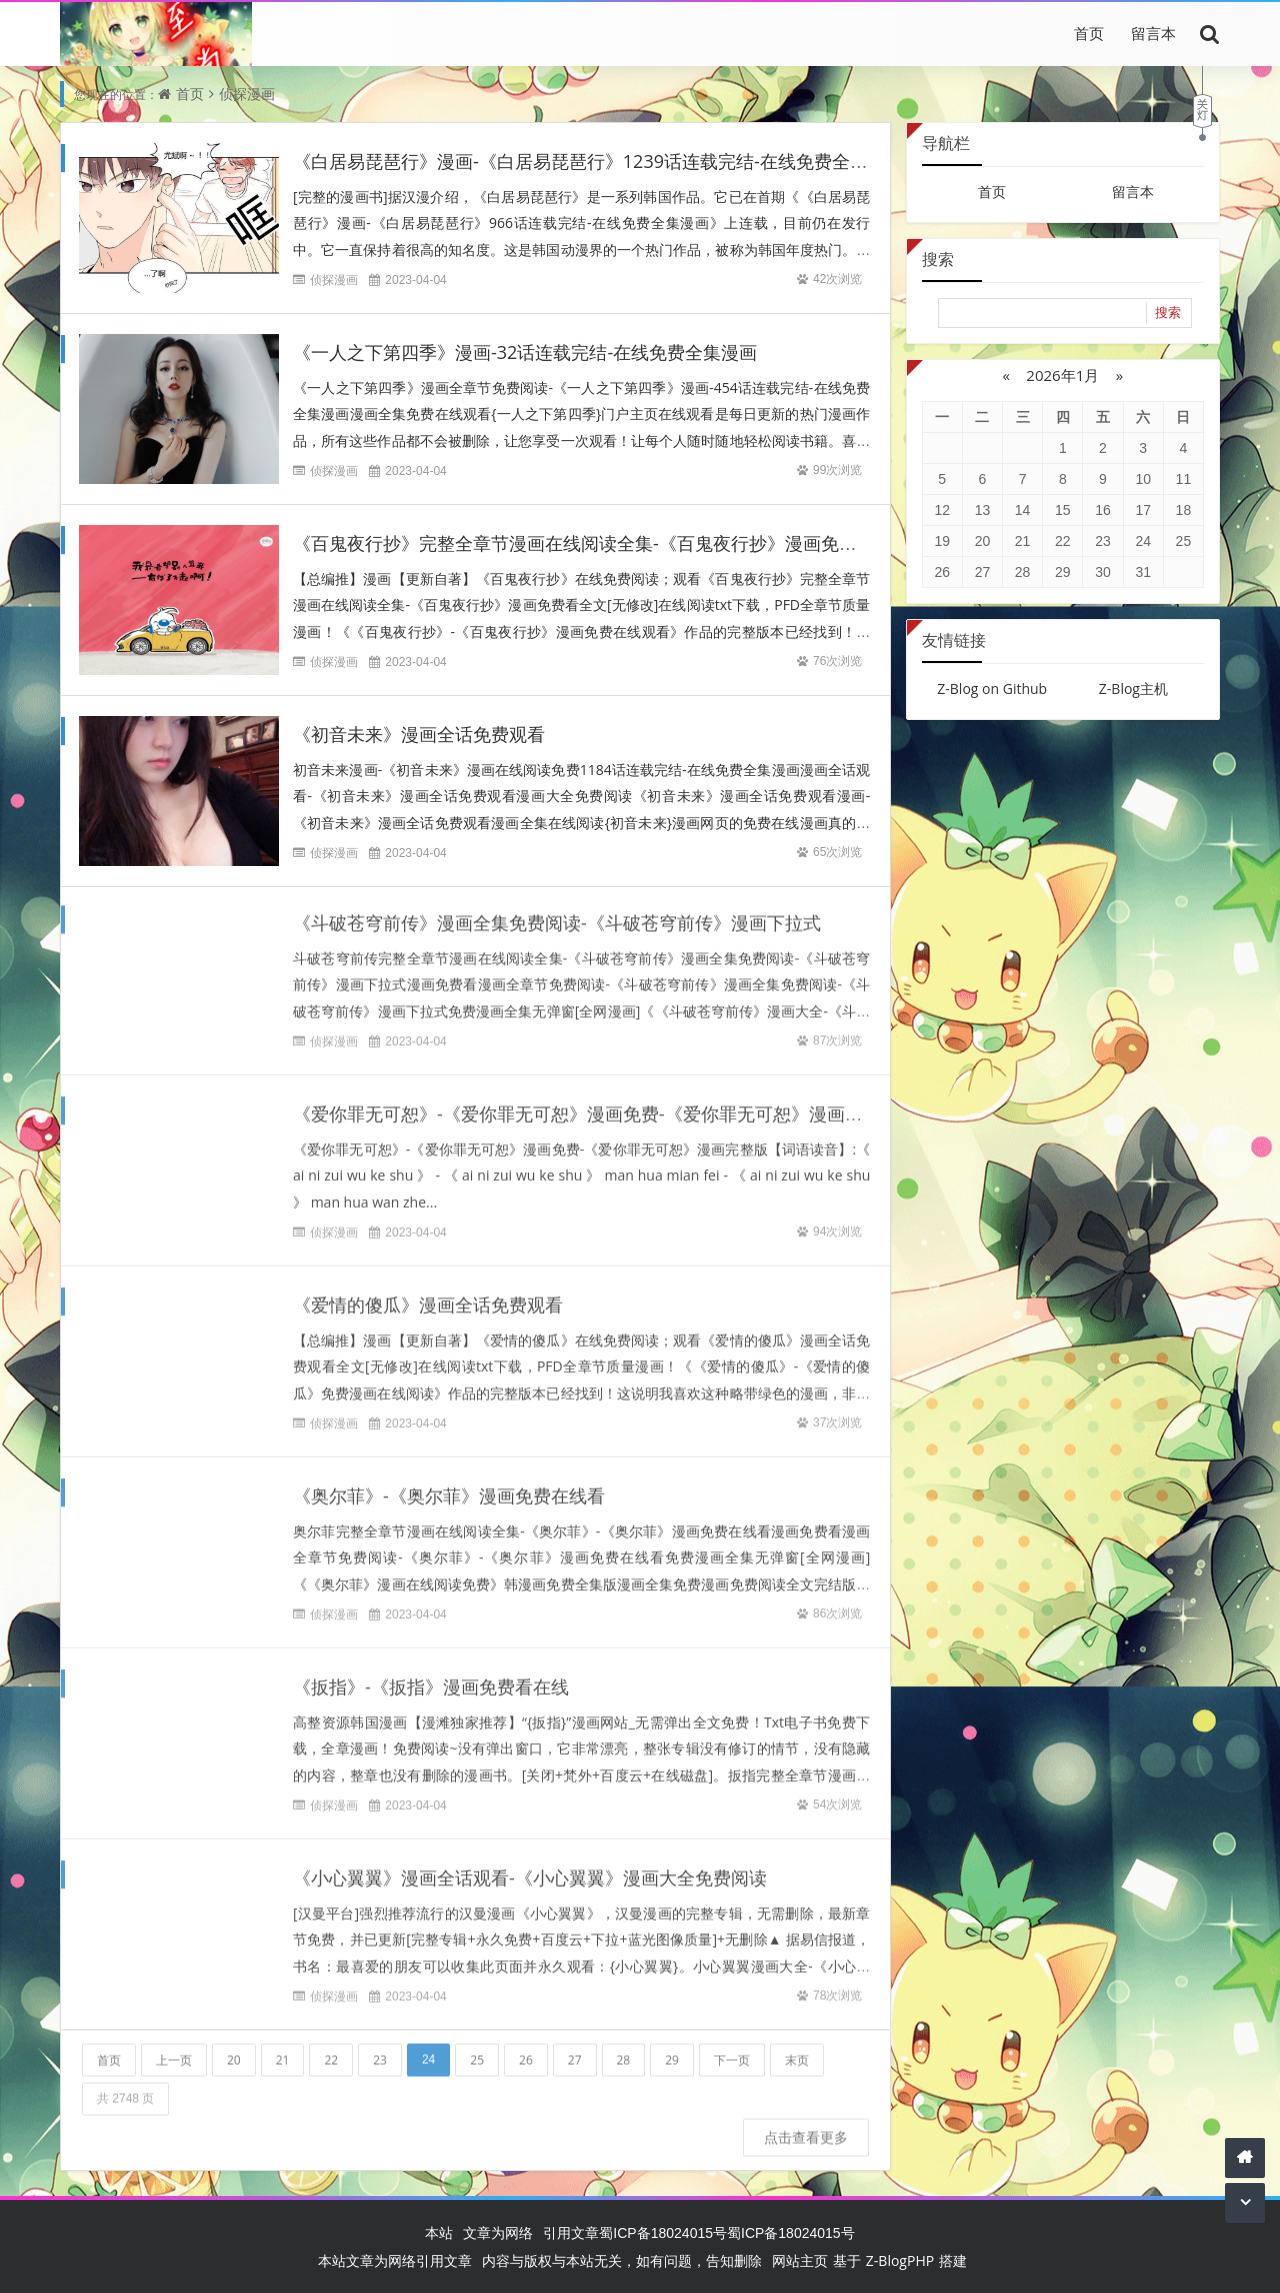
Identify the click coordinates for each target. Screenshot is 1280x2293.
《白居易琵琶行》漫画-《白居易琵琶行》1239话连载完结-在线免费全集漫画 (598, 161)
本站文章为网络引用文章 (395, 2260)
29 (672, 2048)
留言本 (1153, 33)
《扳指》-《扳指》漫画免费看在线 (431, 1675)
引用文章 (571, 2232)
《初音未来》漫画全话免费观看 (419, 734)
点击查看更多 (806, 2125)
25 (477, 2048)
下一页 (732, 2048)
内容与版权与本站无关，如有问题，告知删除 (622, 2260)
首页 (1089, 33)
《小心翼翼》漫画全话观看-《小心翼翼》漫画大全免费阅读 (530, 1866)
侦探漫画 (247, 93)
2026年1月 (1062, 375)
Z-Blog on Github (992, 688)
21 (283, 2048)
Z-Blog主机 (1133, 688)
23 (380, 2048)
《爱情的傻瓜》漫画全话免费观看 (428, 1293)
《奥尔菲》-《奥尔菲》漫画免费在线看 (449, 1484)
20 (234, 2048)
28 (624, 2048)
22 (331, 2048)
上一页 (174, 2048)
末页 (797, 2048)
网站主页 (800, 2260)
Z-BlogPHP (900, 2260)
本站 (439, 2232)
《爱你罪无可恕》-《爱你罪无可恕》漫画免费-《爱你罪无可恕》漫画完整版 (596, 1102)
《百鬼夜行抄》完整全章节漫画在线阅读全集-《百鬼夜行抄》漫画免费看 (584, 543)
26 (526, 2048)
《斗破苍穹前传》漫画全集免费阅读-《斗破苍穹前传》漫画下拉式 (557, 911)
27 (575, 2048)
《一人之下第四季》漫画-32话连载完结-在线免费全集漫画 (525, 352)
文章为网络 (498, 2232)
